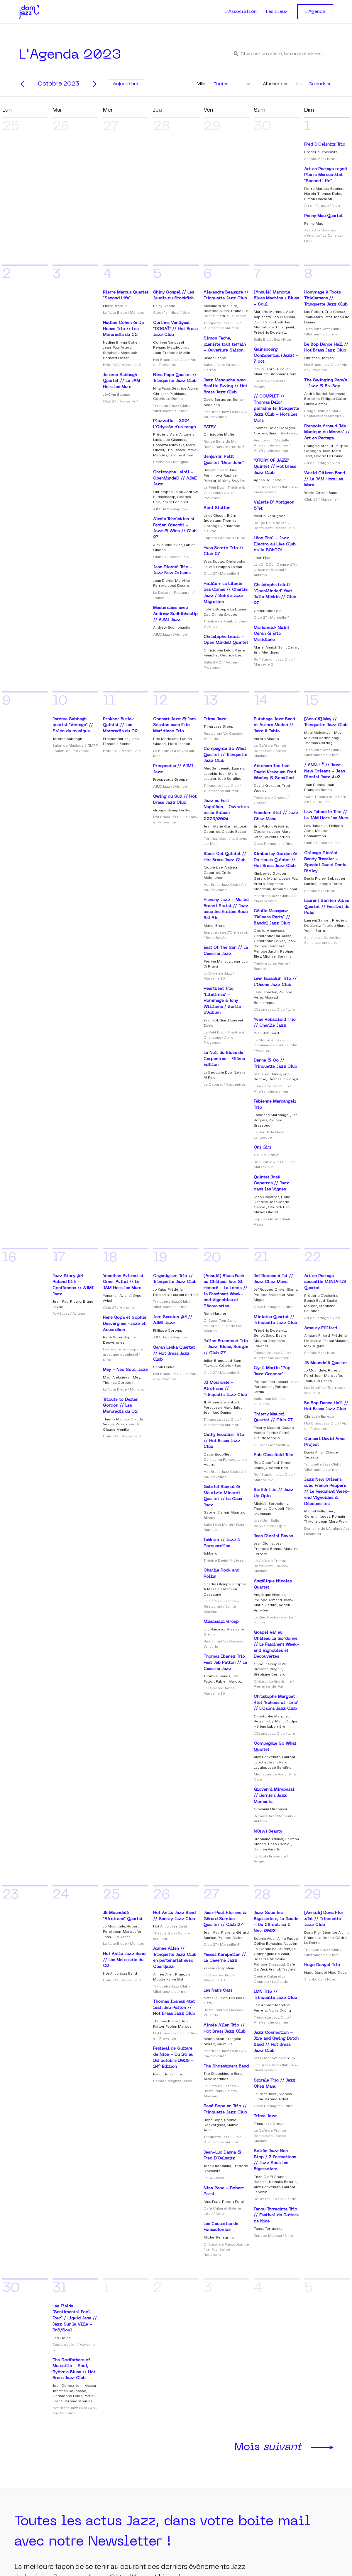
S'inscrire (33, 2358)
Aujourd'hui (126, 84)
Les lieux (190, 2433)
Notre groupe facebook (293, 2433)
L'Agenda (315, 11)
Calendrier (320, 84)
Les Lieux (277, 11)
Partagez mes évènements (301, 2479)
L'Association (241, 11)
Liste (299, 84)
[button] (279, 53)
